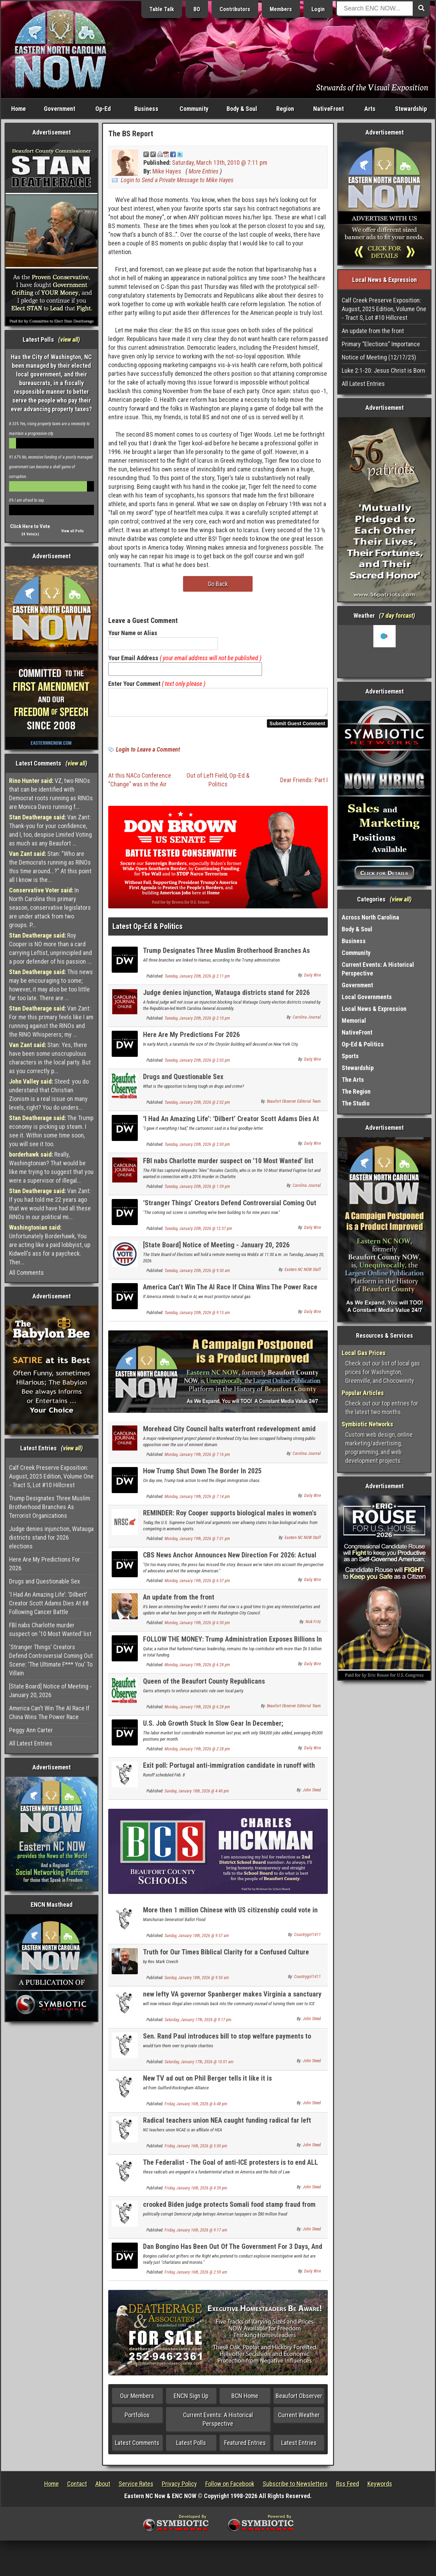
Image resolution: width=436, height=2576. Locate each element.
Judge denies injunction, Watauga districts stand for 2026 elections (51, 1537)
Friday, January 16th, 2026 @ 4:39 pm (196, 2192)
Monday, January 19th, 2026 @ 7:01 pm (197, 1542)
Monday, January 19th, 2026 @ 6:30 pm (197, 1627)
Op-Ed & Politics (363, 1044)
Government (59, 108)
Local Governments (367, 997)
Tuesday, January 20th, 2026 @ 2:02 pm (197, 1106)
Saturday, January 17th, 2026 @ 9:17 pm (198, 2024)
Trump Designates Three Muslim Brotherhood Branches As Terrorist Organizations (49, 1506)
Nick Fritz (313, 1625)
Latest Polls (191, 2447)
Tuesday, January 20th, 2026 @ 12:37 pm (198, 1232)
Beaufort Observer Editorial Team (294, 1105)
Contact (77, 2488)
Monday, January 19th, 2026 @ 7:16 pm (197, 1458)
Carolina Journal (307, 1021)
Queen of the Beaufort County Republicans (204, 1685)
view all (69, 339)
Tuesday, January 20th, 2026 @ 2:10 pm (197, 1022)
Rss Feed (347, 2488)
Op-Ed (103, 108)
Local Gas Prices (364, 1352)
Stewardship (411, 108)
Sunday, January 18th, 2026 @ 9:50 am (197, 1981)
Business (146, 108)
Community (194, 108)
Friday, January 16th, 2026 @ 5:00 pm (196, 2150)
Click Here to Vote (30, 526)
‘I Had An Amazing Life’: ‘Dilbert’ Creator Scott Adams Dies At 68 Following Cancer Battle (49, 1603)
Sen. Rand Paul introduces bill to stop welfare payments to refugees (227, 2044)
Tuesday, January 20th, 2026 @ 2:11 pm (197, 980)
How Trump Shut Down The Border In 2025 (202, 1475)
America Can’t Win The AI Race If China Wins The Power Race (49, 1712)
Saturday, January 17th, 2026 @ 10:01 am (199, 2066)
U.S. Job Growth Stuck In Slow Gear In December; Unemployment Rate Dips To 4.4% (213, 1731)
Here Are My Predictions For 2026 (44, 1564)
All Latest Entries (30, 1743)
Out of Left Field (207, 779)
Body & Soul (242, 108)
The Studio (356, 1103)
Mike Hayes (166, 171)
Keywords (379, 2488)
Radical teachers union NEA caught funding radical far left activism (227, 2128)
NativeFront (328, 108)
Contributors (235, 9)
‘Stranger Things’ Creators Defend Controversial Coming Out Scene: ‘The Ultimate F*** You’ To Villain (51, 1660)
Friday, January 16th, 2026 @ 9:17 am (196, 2234)
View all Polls (72, 531)
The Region (356, 1091)
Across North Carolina (370, 917)
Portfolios (137, 2419)
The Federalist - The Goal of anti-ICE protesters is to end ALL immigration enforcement (230, 2170)
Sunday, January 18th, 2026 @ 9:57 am (197, 1939)
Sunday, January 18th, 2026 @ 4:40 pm (197, 1795)
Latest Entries (299, 2447)
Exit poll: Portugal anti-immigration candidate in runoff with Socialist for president (229, 1773)
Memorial (354, 1020)
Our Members (137, 2400)
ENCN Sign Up (191, 2400)
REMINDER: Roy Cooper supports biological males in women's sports (229, 1521)
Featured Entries (245, 2447)
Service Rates (136, 2488)
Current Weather (299, 2419)
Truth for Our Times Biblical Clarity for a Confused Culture (226, 1956)
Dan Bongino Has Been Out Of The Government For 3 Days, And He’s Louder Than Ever (232, 2254)
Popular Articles (363, 1392)
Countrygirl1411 (307, 1938)
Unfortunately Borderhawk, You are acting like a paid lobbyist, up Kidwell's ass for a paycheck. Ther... (49, 1245)
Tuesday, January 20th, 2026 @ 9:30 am (197, 1274)
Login (318, 9)
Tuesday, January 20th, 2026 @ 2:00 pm (197, 1148)
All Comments (26, 1272)
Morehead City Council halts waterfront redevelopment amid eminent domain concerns (229, 1437)
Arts (369, 108)
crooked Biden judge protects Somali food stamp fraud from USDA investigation (229, 2212)
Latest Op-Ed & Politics (147, 930)
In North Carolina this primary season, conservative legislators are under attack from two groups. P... (50, 907)
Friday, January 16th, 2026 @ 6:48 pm (196, 2108)
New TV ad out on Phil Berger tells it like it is (207, 2082)
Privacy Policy (179, 2488)
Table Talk (161, 9)
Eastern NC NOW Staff (303, 1273)
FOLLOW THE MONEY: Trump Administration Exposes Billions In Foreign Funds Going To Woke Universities (232, 1647)
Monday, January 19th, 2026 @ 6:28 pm (197, 1669)
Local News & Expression (374, 1008)
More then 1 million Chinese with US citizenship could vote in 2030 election (230, 1918)
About (102, 2488)
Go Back (218, 584)
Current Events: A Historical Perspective (218, 2423)
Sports (350, 1056)
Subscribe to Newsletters (295, 2488)
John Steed (312, 1794)
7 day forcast (397, 615)
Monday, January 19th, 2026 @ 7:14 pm (197, 1500)
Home (18, 108)
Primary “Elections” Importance (381, 344)
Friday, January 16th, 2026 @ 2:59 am (196, 2276)
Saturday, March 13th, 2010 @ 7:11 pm (219, 162)
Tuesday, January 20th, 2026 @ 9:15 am (197, 1316)
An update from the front (178, 1601)
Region (285, 108)
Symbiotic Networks (367, 1424)
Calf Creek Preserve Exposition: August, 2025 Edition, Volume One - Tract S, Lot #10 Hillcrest (51, 1476)
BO (196, 9)
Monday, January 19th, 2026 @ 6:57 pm (197, 1584)
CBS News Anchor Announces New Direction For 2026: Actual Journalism (229, 1563)
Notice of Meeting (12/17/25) (379, 357)
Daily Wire (312, 979)
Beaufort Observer (299, 2400)
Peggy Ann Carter (31, 1730)
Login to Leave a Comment (148, 753)
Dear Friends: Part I (304, 784)
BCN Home (244, 2400)
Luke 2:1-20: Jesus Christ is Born (383, 370)
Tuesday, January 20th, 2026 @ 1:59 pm (197, 1190)
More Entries (204, 171)
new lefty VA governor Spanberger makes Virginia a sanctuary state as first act (232, 2002)
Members (281, 9)
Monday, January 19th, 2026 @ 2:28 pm (197, 1753)
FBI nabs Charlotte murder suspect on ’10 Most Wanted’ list (50, 1629)
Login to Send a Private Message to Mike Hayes (177, 180)
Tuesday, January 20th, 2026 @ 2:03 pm (197, 1064)
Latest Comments (137, 2447)
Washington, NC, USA (384, 651)
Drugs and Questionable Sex (44, 1581)
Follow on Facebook (229, 2488)
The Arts (353, 1079)
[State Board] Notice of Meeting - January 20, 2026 (50, 1691)
